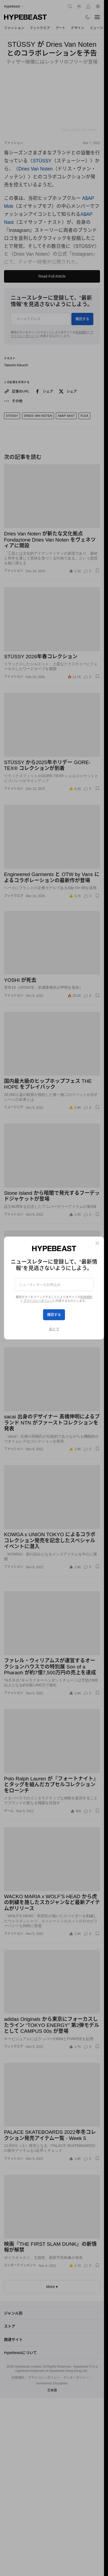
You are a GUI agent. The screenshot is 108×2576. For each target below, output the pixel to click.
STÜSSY (42, 161)
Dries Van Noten (35, 169)
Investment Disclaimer (52, 2383)
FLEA (84, 415)
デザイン (77, 28)
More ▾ (52, 2287)
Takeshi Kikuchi (16, 365)
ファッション (14, 28)
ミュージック (13, 1107)
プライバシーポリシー (44, 2378)
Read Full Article (52, 276)
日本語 (52, 2390)
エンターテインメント (20, 1331)
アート (60, 28)
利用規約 (81, 332)
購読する (82, 319)
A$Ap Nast (66, 415)
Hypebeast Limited (27, 2366)
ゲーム (9, 1811)
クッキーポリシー (76, 2378)
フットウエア (40, 28)
